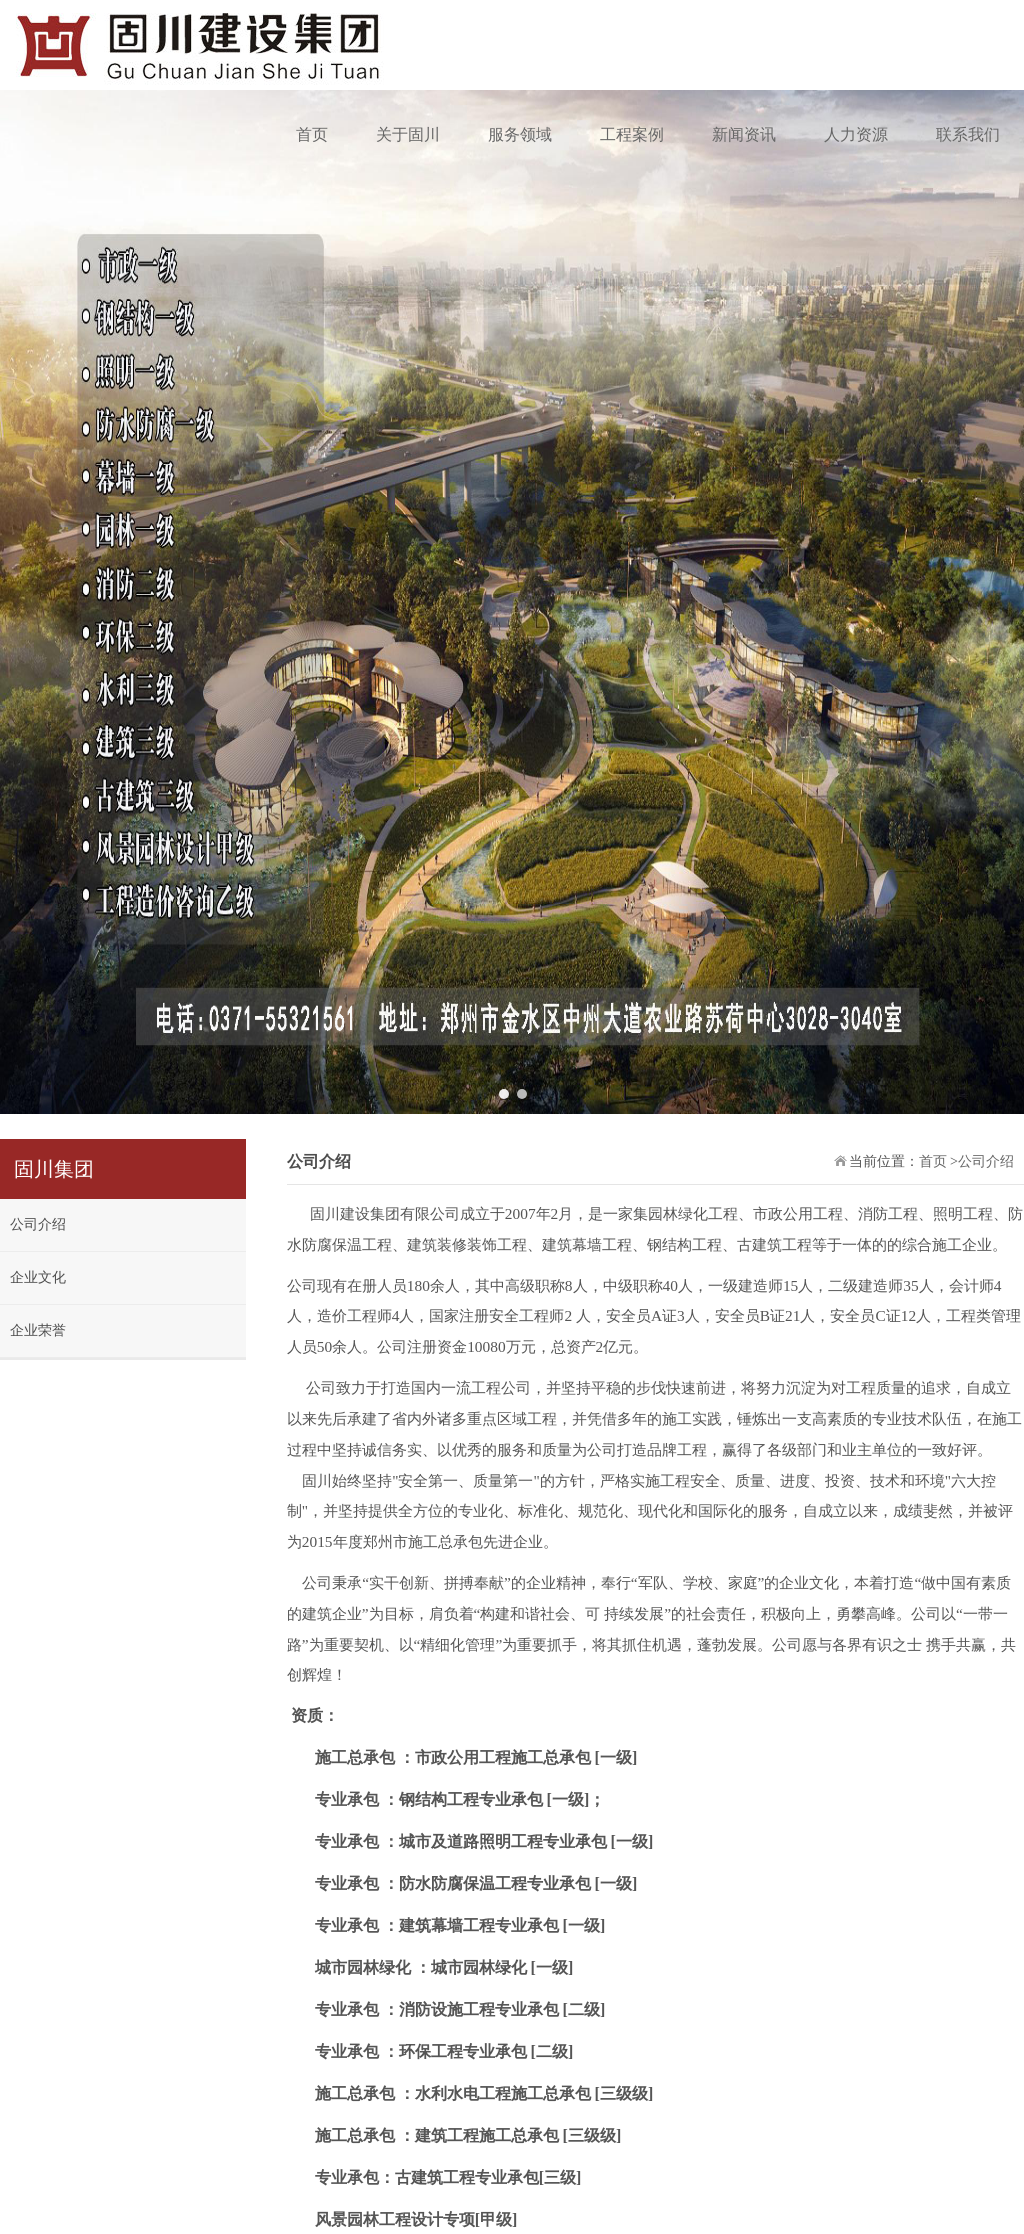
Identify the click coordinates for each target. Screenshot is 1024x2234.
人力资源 (856, 134)
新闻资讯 (744, 134)
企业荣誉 (38, 882)
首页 (312, 134)
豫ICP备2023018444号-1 (132, 2133)
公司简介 (925, 2146)
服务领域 (520, 134)
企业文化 (38, 829)
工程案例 (632, 134)
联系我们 (968, 134)
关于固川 (408, 134)
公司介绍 (38, 776)
